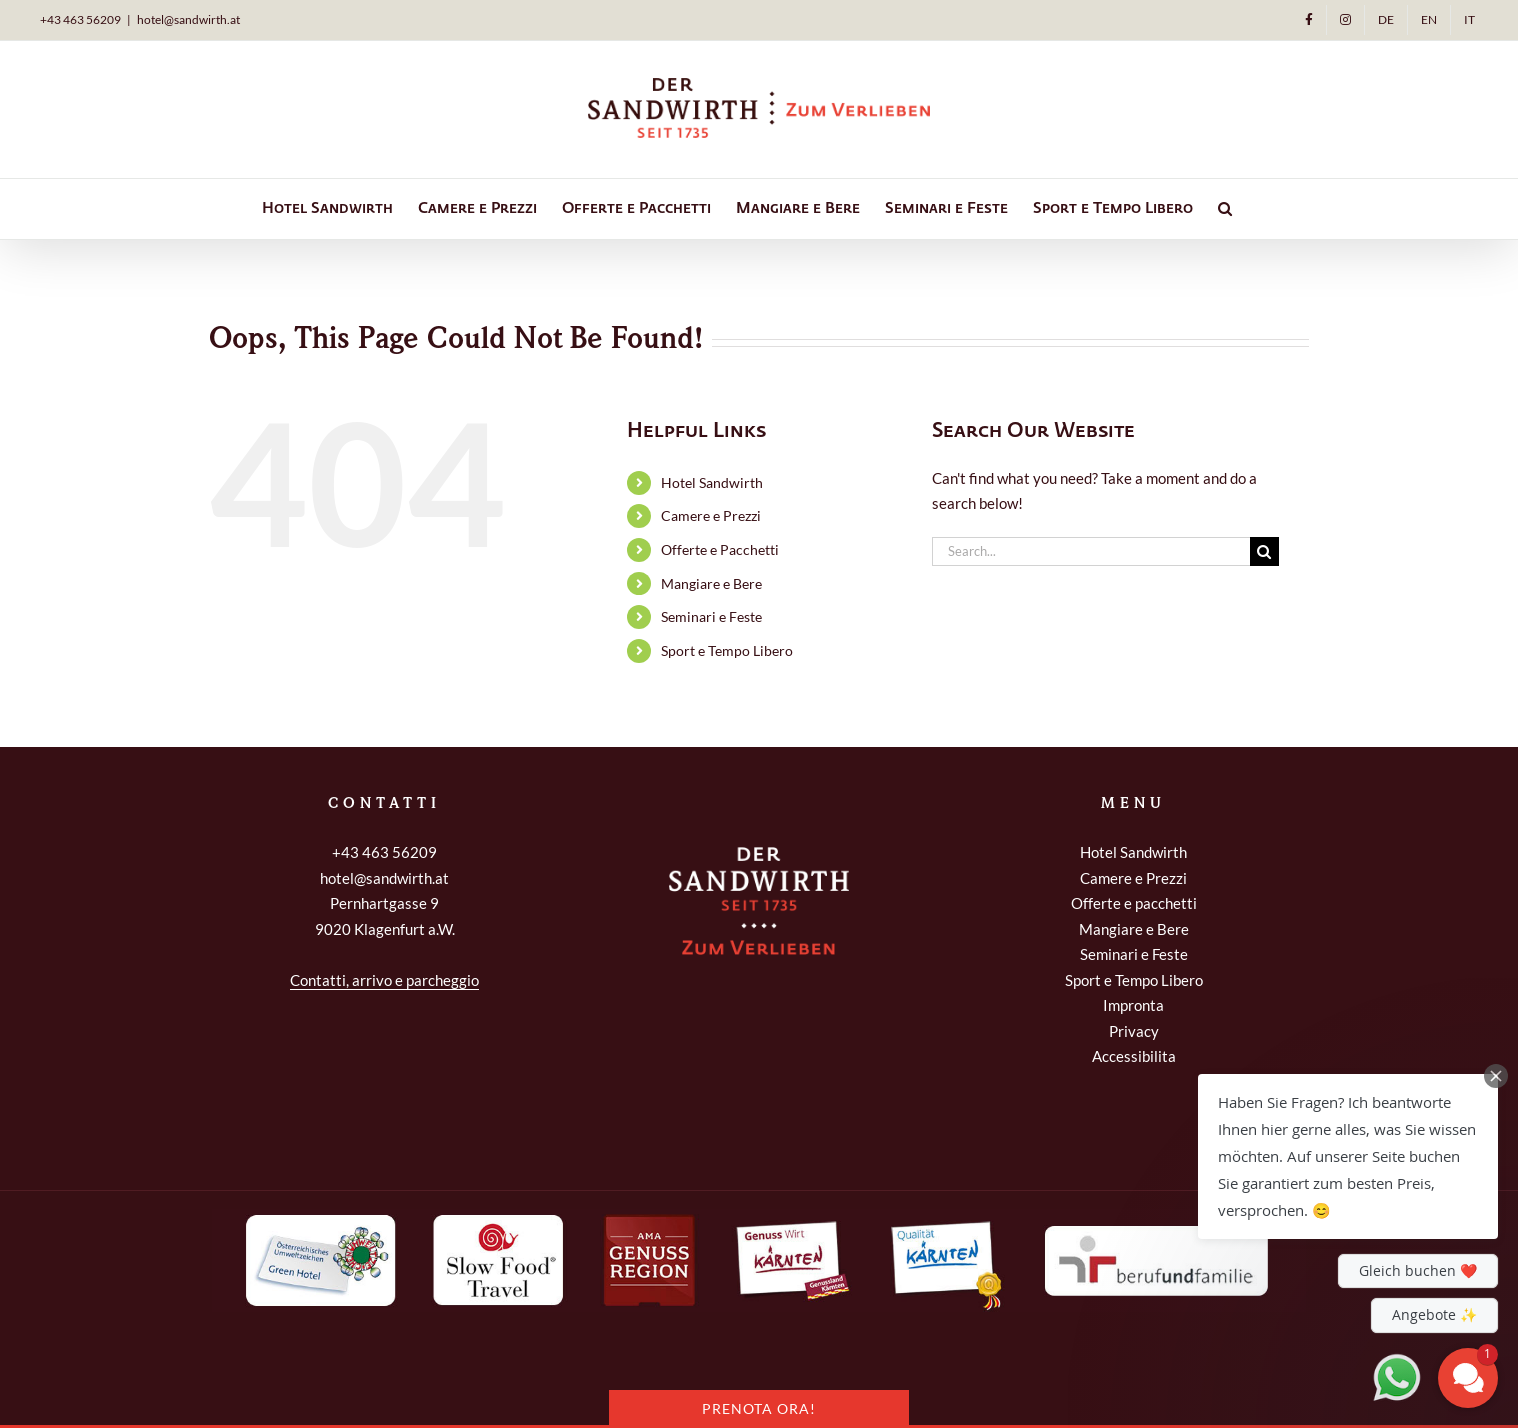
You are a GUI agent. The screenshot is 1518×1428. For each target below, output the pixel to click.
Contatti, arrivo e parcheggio (384, 980)
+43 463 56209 (384, 852)
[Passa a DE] (1386, 20)
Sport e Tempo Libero (727, 650)
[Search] (1264, 551)
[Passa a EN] (1429, 20)
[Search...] (1091, 551)
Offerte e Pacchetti (720, 549)
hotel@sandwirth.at (188, 19)
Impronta (1133, 1005)
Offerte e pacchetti (1134, 903)
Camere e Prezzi (711, 515)
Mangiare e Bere (711, 583)
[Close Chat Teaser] (1496, 1076)
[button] (1225, 209)
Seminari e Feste (711, 616)
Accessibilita (1134, 1056)
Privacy (1134, 1031)
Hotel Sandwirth (712, 482)
